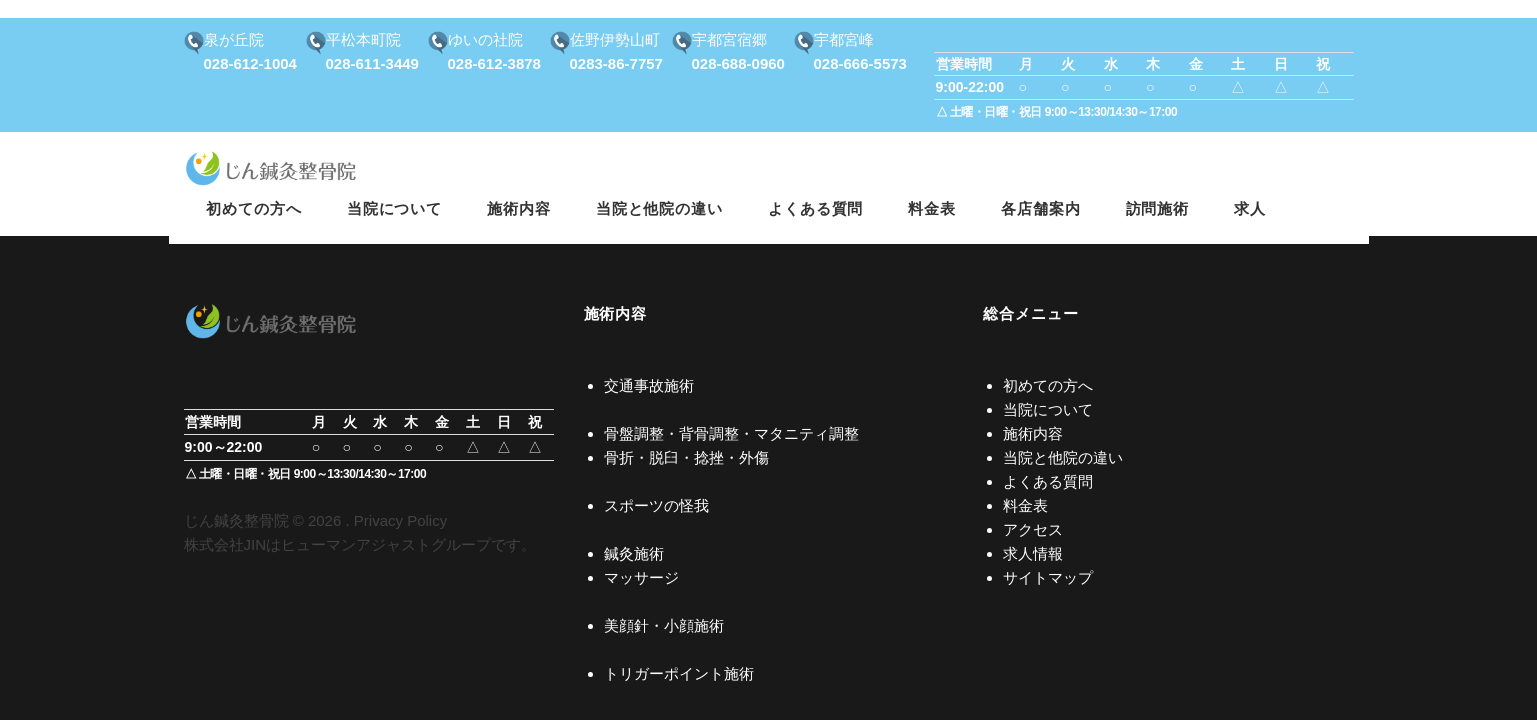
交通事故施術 (649, 385)
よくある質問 (1048, 481)
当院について (1048, 409)
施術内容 (1033, 433)
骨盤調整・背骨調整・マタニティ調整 (731, 433)
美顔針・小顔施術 (664, 625)
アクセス (1033, 529)
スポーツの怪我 (656, 505)
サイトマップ (1048, 577)
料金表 (1025, 505)
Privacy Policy (400, 520)
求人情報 (1033, 553)
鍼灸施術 (634, 553)
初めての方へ (1048, 385)
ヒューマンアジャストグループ (386, 544)
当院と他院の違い (1063, 457)
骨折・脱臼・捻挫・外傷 (686, 457)
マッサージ (641, 577)
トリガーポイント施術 (679, 673)
